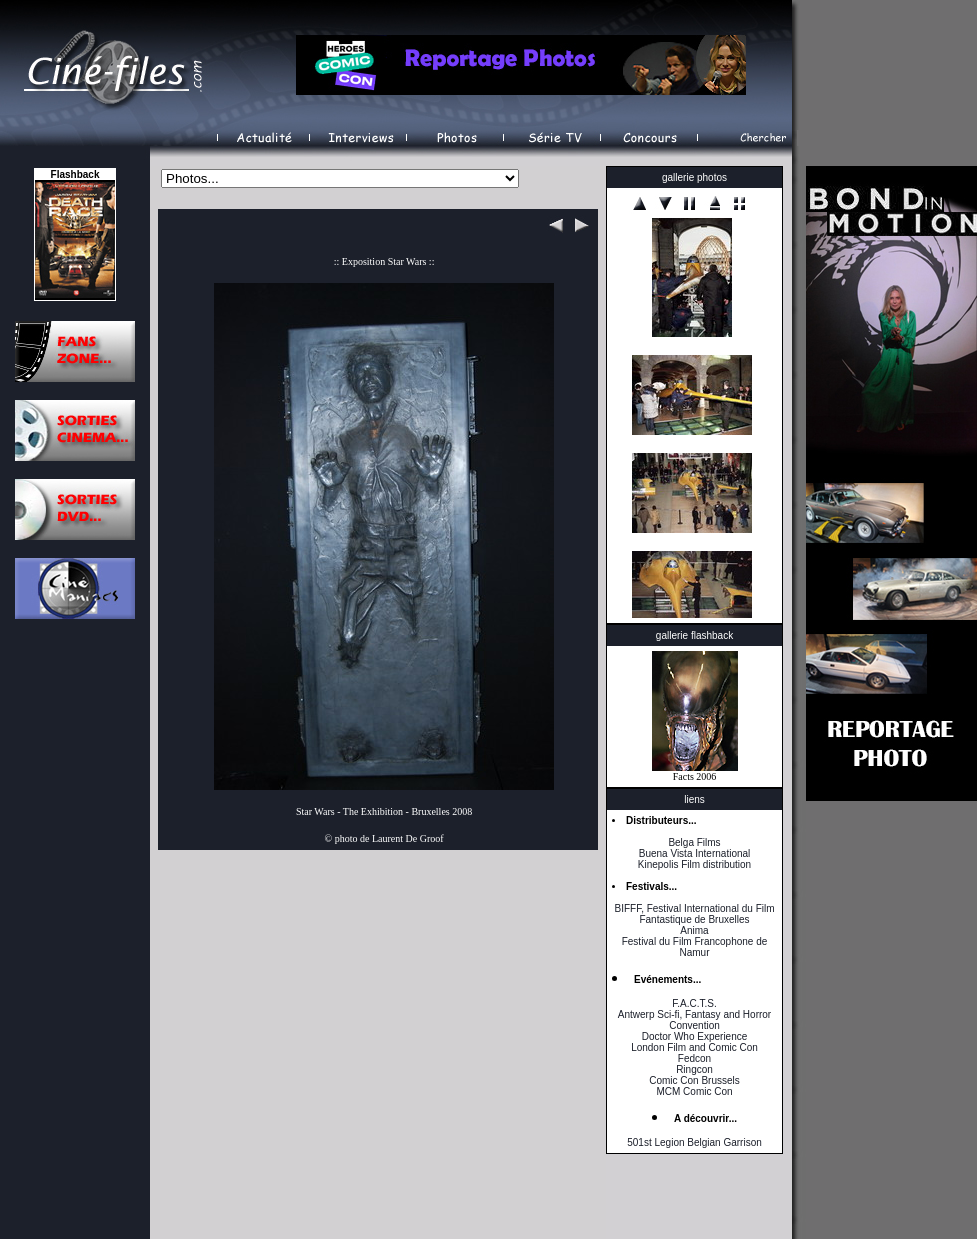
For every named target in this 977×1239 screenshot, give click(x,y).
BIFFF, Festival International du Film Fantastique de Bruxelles (694, 914)
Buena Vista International (695, 853)
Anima (694, 930)
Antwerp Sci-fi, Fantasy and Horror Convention (694, 1020)
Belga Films (694, 842)
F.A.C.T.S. (694, 1003)
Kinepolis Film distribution (694, 864)
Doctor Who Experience (695, 1036)
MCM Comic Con (694, 1091)
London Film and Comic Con (694, 1047)
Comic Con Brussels (694, 1080)
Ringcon (694, 1069)
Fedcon (694, 1058)
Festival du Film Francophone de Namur (695, 947)
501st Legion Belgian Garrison (694, 1142)
